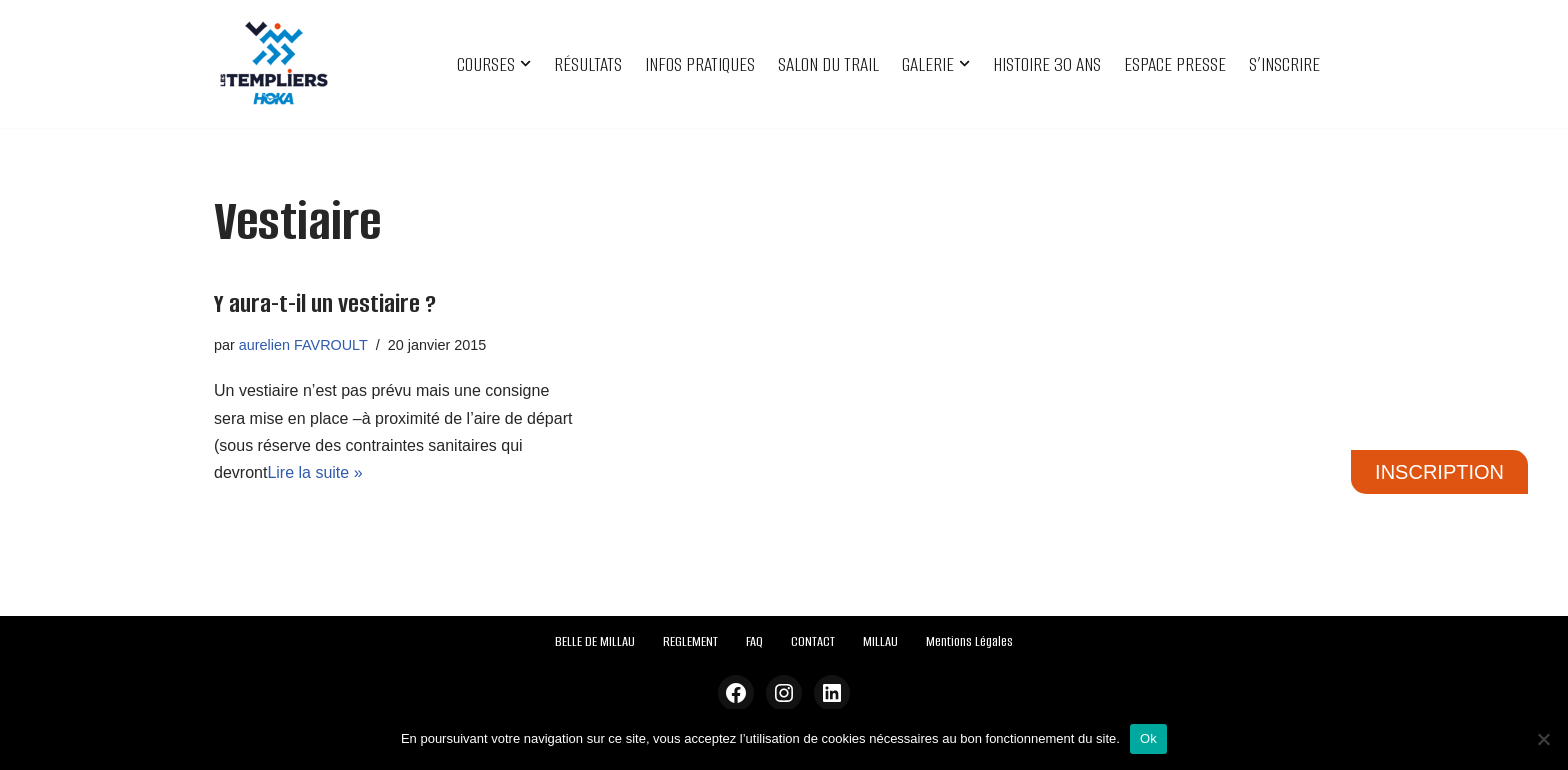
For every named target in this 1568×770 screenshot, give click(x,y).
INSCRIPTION (1439, 472)
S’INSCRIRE (1284, 64)
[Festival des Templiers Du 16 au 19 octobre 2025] (274, 64)
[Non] (1543, 739)
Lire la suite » (314, 472)
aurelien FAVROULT (303, 345)
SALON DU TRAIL (828, 64)
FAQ (754, 641)
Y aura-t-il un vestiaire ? (325, 303)
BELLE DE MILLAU (595, 641)
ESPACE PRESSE (1175, 64)
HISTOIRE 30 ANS (1047, 64)
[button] (525, 63)
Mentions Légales (969, 641)
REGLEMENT (690, 641)
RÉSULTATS (588, 64)
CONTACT (813, 641)
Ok (1148, 738)
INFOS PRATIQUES (700, 64)
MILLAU (880, 641)
